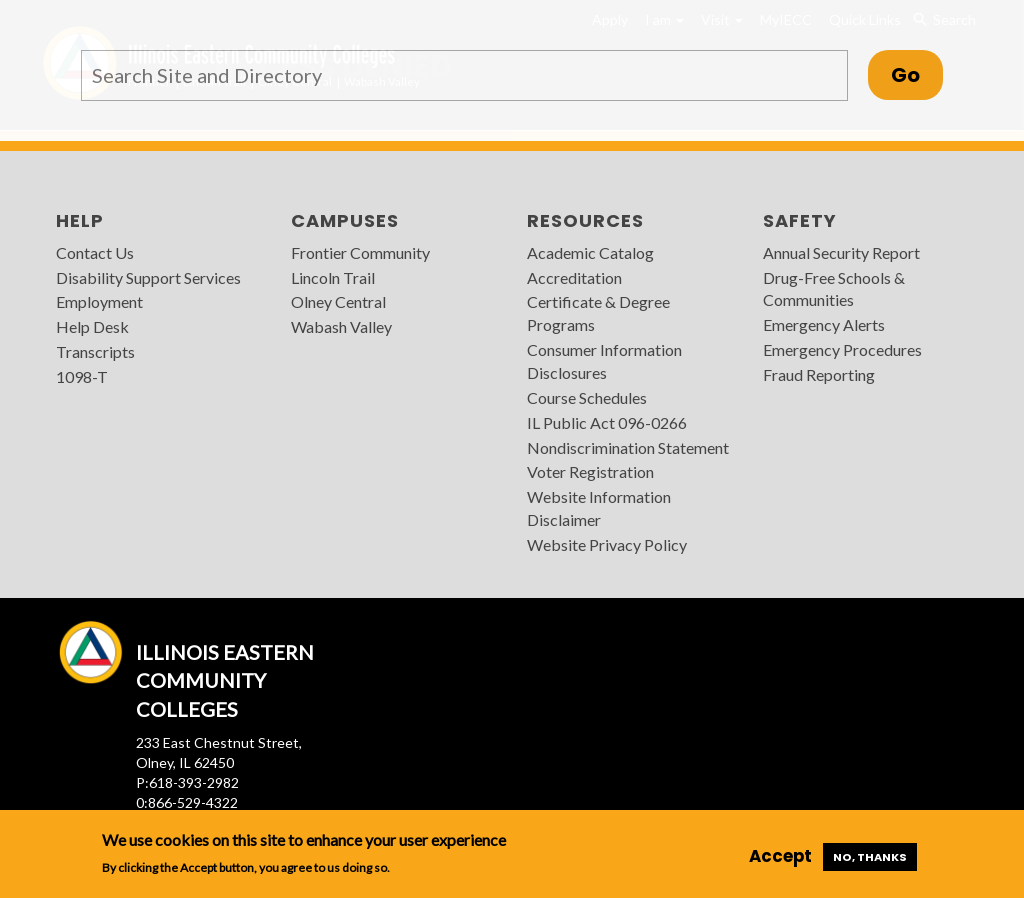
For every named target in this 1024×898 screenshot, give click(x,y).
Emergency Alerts (824, 324)
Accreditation (574, 277)
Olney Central (338, 301)
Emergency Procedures (842, 349)
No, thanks (870, 857)
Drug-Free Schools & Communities (834, 289)
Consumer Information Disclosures (604, 361)
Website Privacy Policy (607, 544)
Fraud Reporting (819, 374)
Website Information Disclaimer (599, 508)
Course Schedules (587, 397)
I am (664, 19)
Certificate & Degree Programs (598, 313)
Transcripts (95, 351)
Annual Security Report (841, 252)
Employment (99, 301)
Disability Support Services (148, 277)
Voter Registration (590, 471)
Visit (722, 19)
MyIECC (786, 19)
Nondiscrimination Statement (628, 447)
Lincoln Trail (333, 277)
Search (944, 20)
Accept (780, 856)
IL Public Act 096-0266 (607, 422)
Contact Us (95, 252)
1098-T (82, 376)
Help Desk (92, 326)
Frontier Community (360, 252)
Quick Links (865, 19)
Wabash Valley (341, 326)
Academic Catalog (590, 252)
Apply (610, 19)
